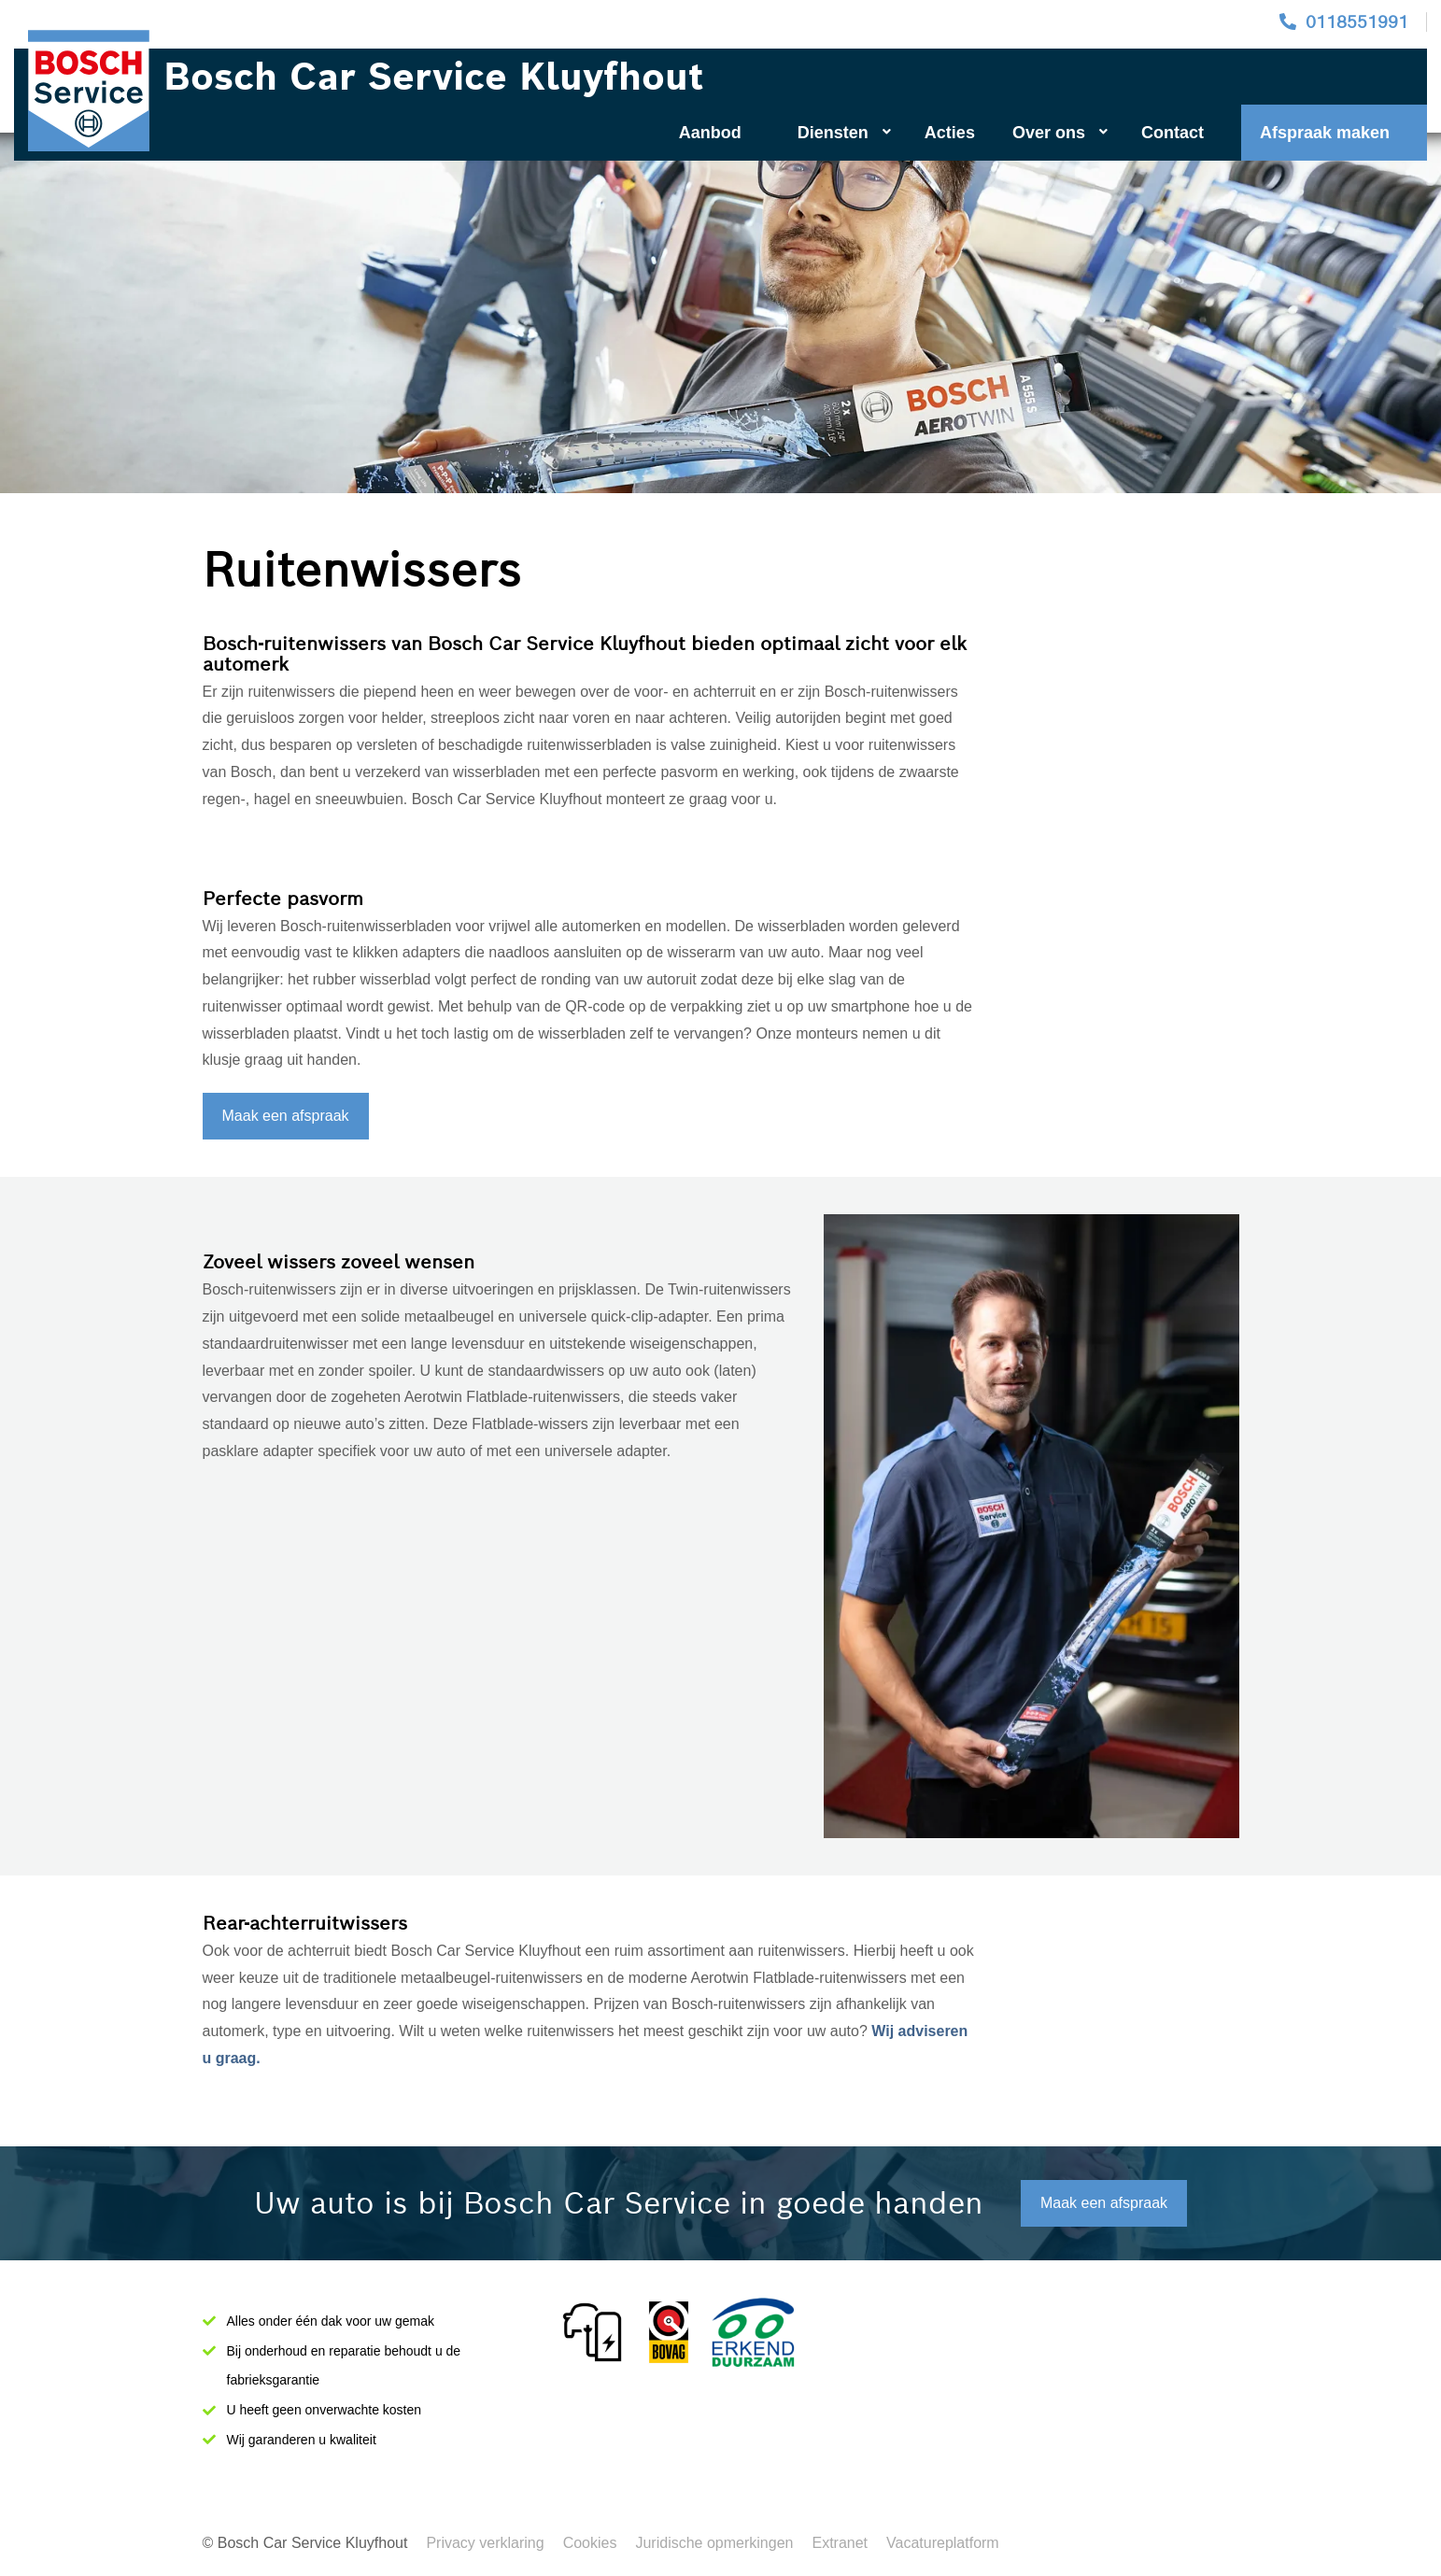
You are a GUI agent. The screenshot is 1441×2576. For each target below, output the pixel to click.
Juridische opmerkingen (714, 2543)
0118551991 (1357, 22)
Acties (950, 132)
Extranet (840, 2543)
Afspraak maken (1325, 132)
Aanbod (710, 132)
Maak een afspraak (285, 1116)
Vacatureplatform (942, 2543)
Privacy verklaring (485, 2543)
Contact (1172, 132)
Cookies (590, 2543)
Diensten (844, 132)
